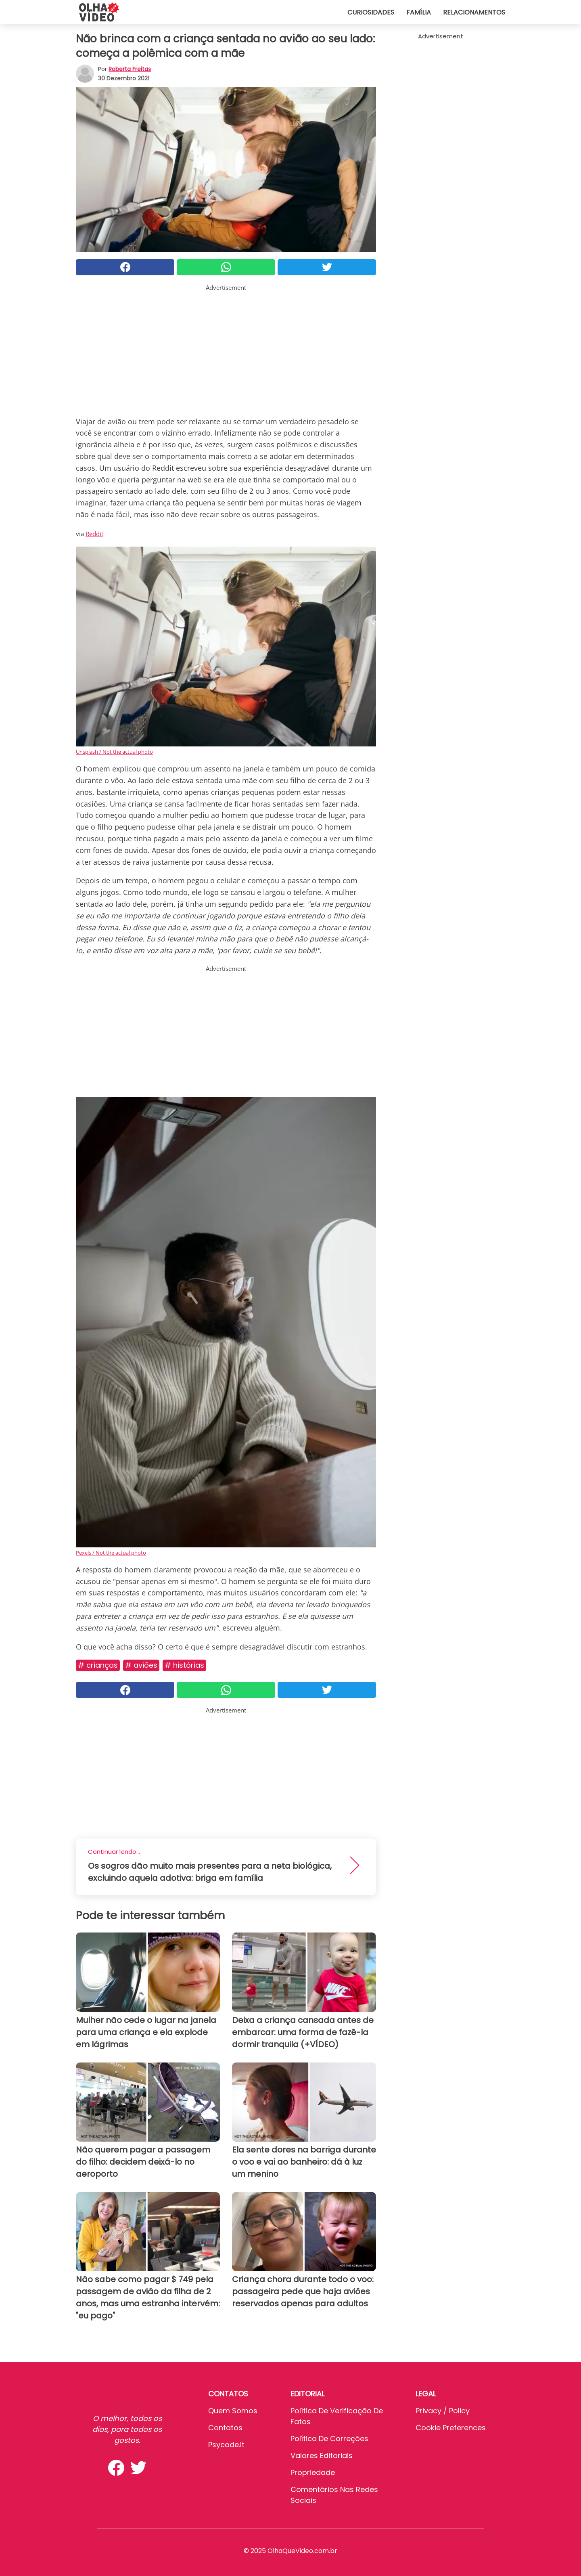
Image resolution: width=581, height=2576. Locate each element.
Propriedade (312, 2472)
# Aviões (141, 1665)
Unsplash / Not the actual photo (114, 751)
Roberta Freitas (130, 69)
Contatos (225, 2428)
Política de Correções (329, 2438)
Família (418, 12)
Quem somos (232, 2411)
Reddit (94, 534)
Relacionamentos (474, 12)
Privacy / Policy (443, 2411)
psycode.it (226, 2445)
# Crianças (98, 1665)
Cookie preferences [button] (451, 2428)
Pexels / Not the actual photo (111, 1552)
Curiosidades (370, 12)
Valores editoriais (321, 2455)
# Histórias (184, 1665)
